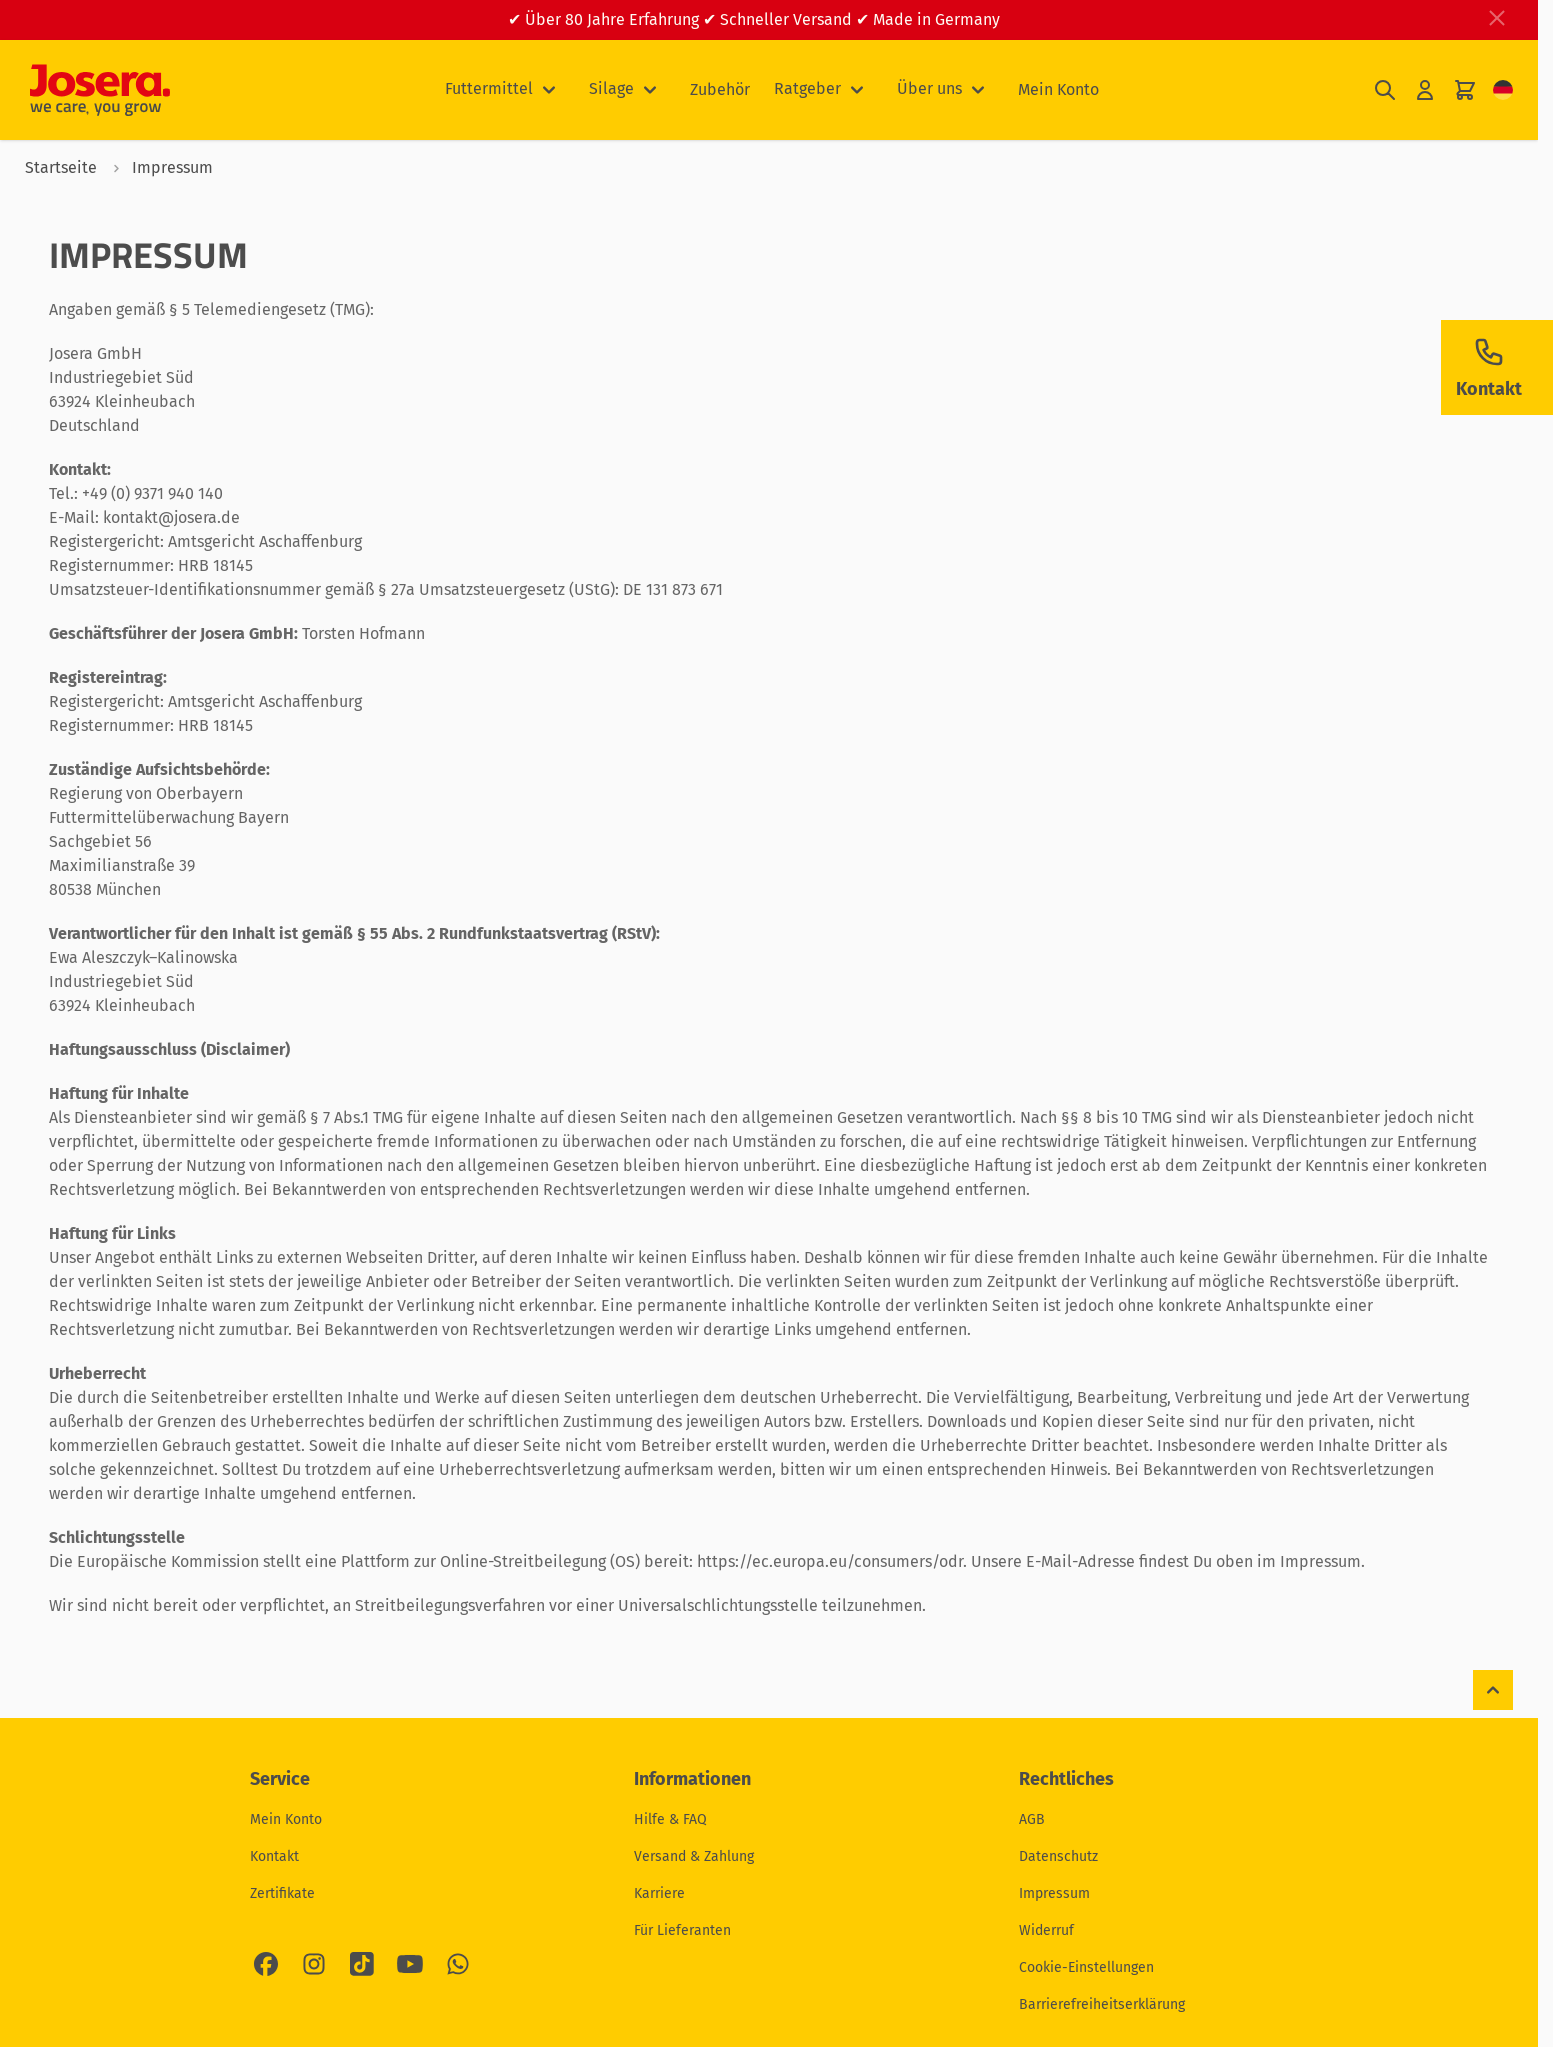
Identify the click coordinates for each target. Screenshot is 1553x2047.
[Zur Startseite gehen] (100, 90)
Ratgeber (807, 88)
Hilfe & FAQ (670, 1819)
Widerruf (1046, 1930)
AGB (1032, 1819)
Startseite (61, 167)
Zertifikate (282, 1893)
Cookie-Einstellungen (1086, 1967)
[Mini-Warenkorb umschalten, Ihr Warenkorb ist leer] (1465, 90)
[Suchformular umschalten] (1385, 90)
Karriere (659, 1893)
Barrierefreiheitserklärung (1102, 2004)
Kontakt (274, 1856)
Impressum (1054, 1893)
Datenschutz (1058, 1856)
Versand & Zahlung (694, 1856)
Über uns (929, 88)
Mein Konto (1058, 89)
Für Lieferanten (682, 1930)
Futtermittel (489, 88)
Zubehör (720, 89)
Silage (611, 88)
